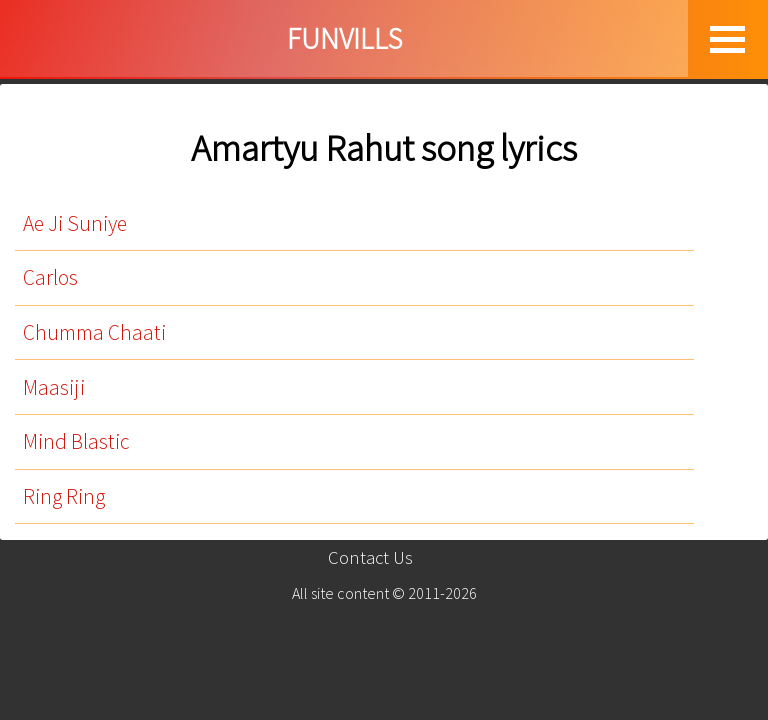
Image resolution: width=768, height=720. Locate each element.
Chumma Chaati (94, 332)
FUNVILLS (344, 38)
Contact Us (370, 557)
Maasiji (54, 387)
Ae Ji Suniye (75, 223)
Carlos (50, 277)
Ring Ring (64, 496)
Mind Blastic (76, 441)
